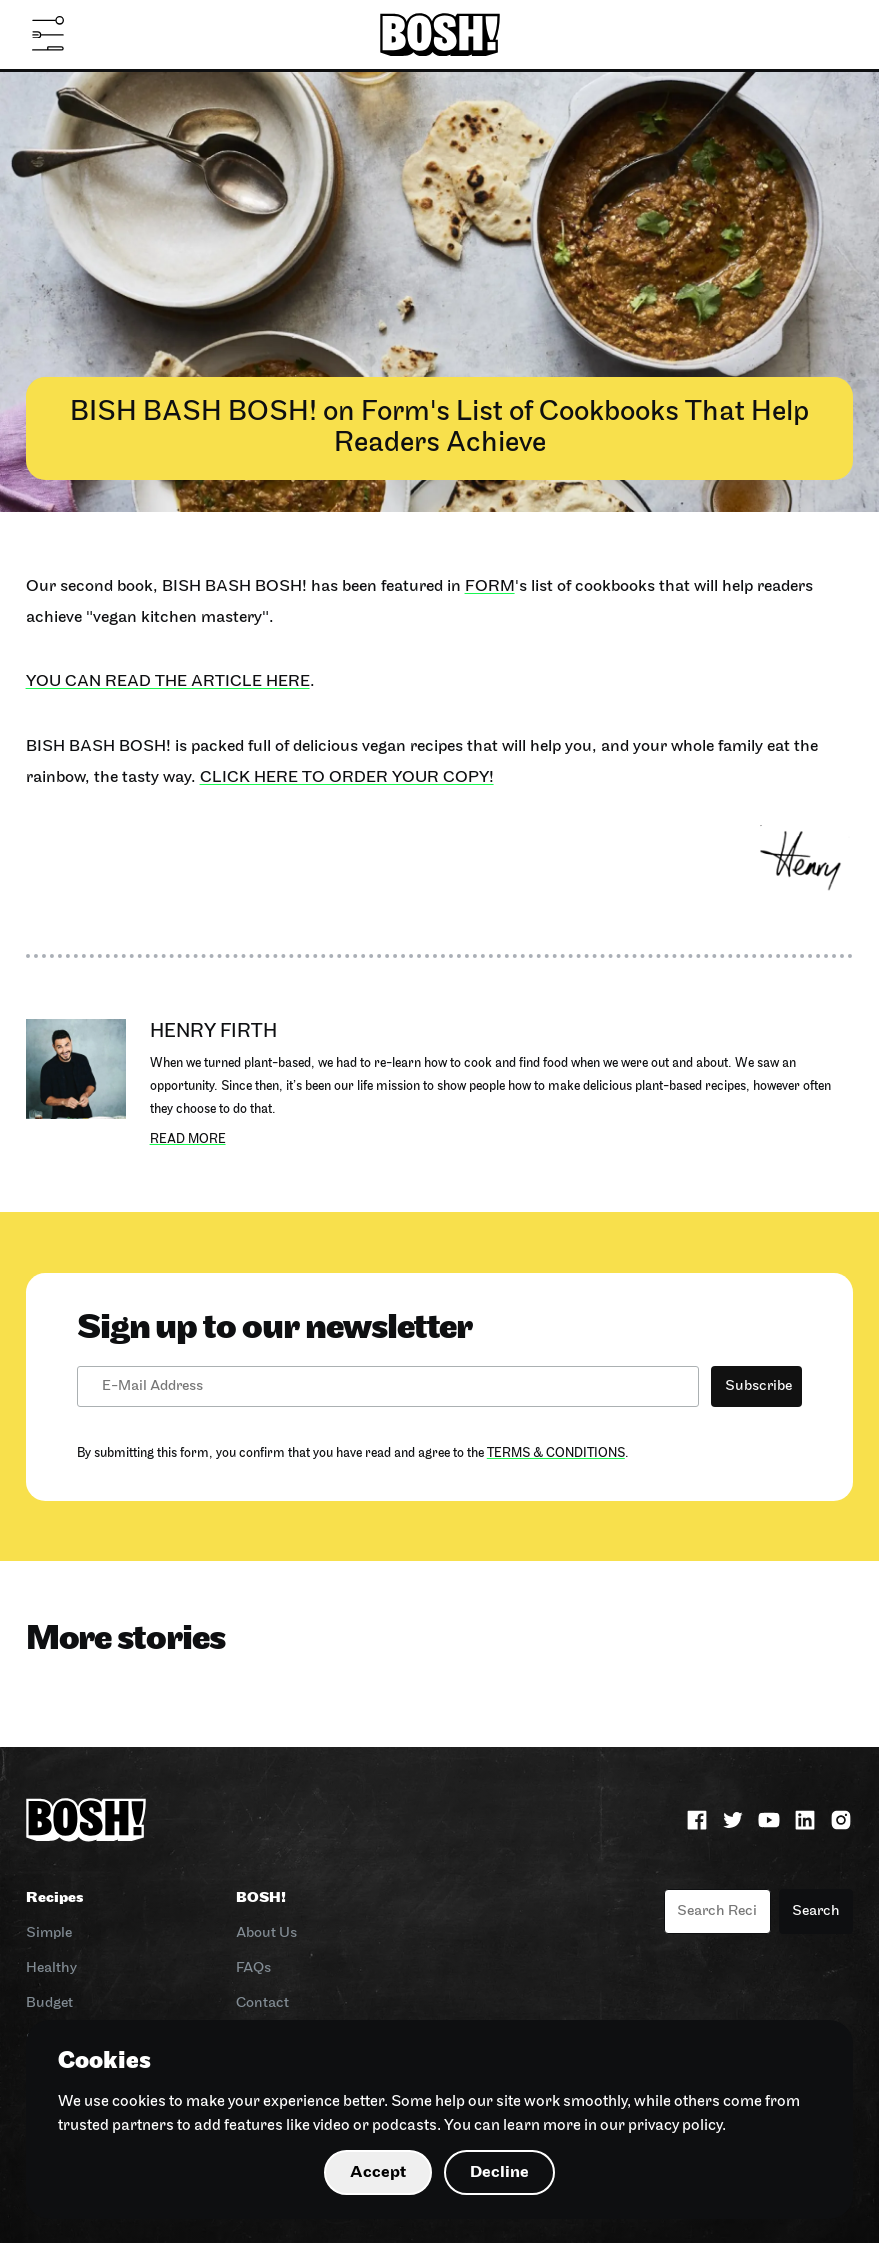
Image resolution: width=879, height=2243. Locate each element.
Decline (499, 2172)
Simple (49, 1933)
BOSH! (261, 1898)
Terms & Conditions (556, 1453)
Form (490, 586)
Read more (188, 1139)
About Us (266, 1933)
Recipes (54, 1898)
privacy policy (675, 2126)
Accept (378, 2172)
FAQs (253, 1968)
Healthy (51, 1968)
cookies (139, 2102)
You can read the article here (168, 681)
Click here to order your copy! (347, 777)
